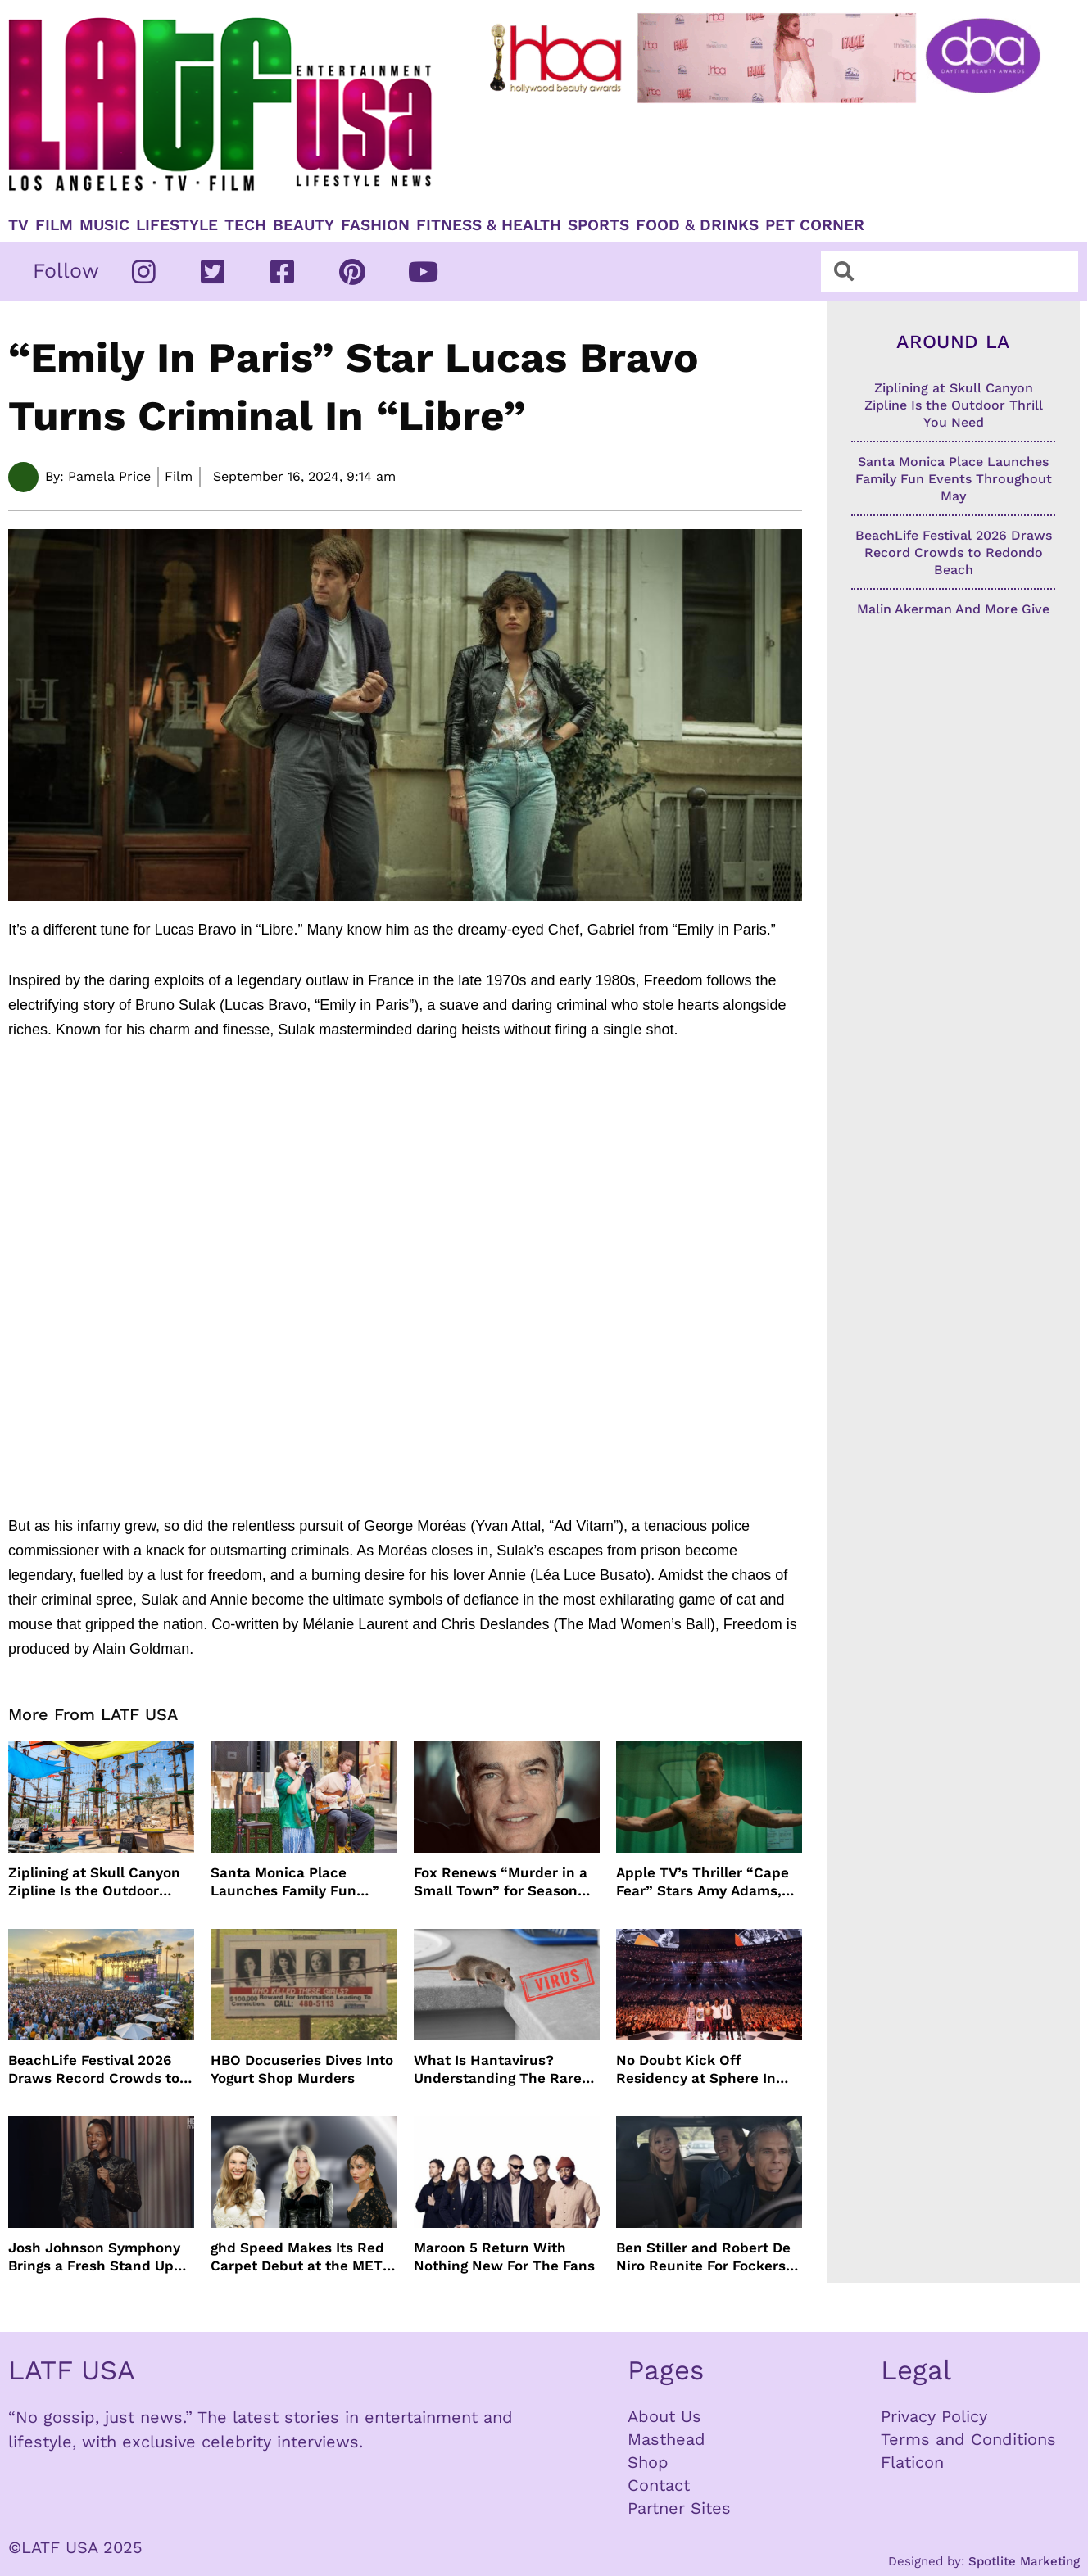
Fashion (375, 225)
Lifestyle (177, 225)
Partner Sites (679, 2508)
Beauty (303, 225)
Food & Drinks (697, 225)
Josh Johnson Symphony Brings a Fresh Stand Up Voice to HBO (94, 2257)
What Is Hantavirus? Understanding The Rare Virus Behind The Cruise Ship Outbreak (498, 2069)
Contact (659, 2485)
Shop (648, 2462)
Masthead (666, 2439)
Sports (598, 225)
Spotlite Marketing (1024, 2561)
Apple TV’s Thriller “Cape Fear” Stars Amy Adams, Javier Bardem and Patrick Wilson (707, 1881)
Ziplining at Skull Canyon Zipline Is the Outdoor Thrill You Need (94, 1881)
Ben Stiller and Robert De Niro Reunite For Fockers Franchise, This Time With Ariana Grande (706, 2257)
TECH (245, 225)
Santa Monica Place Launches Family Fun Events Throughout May (292, 1881)
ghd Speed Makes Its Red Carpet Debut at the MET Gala (297, 2257)
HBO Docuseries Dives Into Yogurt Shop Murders (302, 2069)
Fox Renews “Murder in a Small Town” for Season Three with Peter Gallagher (506, 1881)
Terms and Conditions (968, 2439)
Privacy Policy (934, 2416)
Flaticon (912, 2462)
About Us (664, 2416)
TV (18, 225)
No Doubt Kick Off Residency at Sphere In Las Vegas (696, 2069)
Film (54, 225)
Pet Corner (814, 225)
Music (104, 225)
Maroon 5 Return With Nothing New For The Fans (504, 2256)
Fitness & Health (488, 225)
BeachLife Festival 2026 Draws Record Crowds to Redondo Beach (93, 2069)
